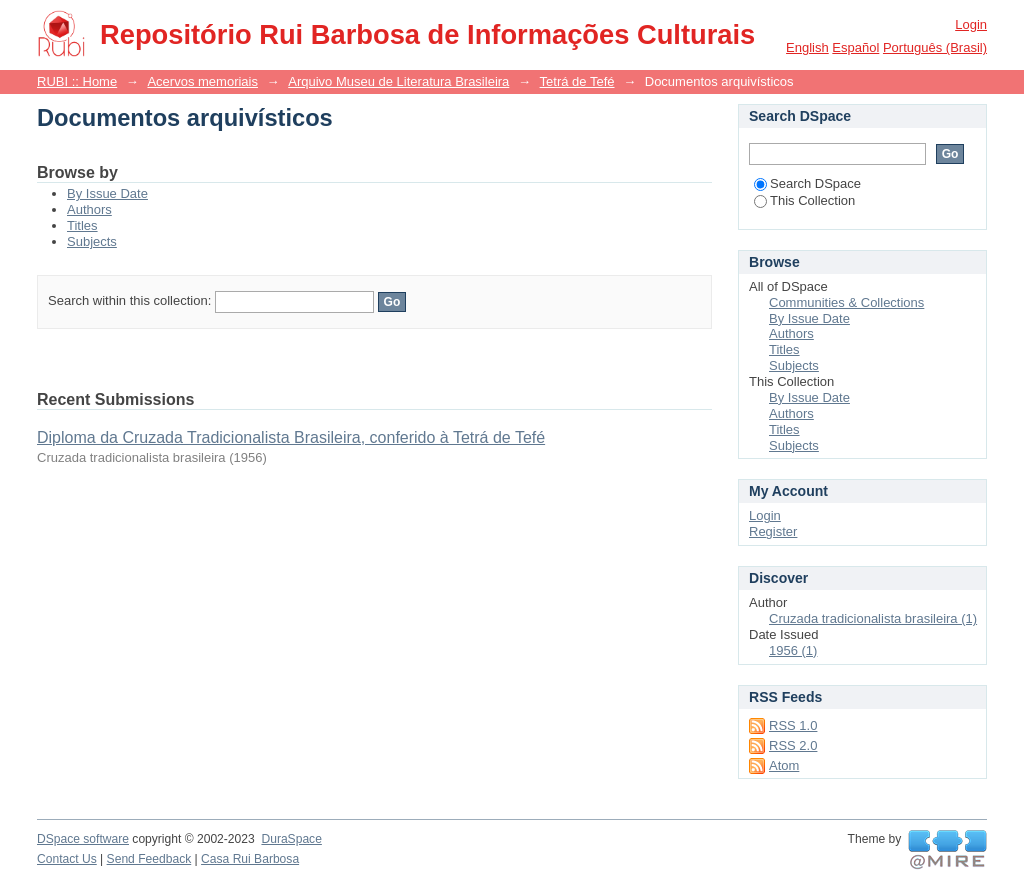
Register (773, 531)
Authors (89, 209)
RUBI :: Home (77, 81)
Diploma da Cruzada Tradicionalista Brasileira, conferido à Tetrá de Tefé (291, 437)
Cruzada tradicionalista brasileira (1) (873, 618)
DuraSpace (291, 839)
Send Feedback (149, 859)
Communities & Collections (846, 302)
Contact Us (67, 859)
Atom (784, 765)
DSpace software (83, 839)
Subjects (92, 241)
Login (971, 24)
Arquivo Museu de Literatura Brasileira (398, 81)
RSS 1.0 (793, 725)
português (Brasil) (935, 47)
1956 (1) (793, 650)
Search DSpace (807, 183)
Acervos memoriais (202, 81)
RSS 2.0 (793, 745)
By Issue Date (107, 193)
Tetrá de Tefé (577, 81)
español (855, 47)
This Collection (804, 200)
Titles (82, 225)
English (807, 47)
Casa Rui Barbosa (250, 859)
